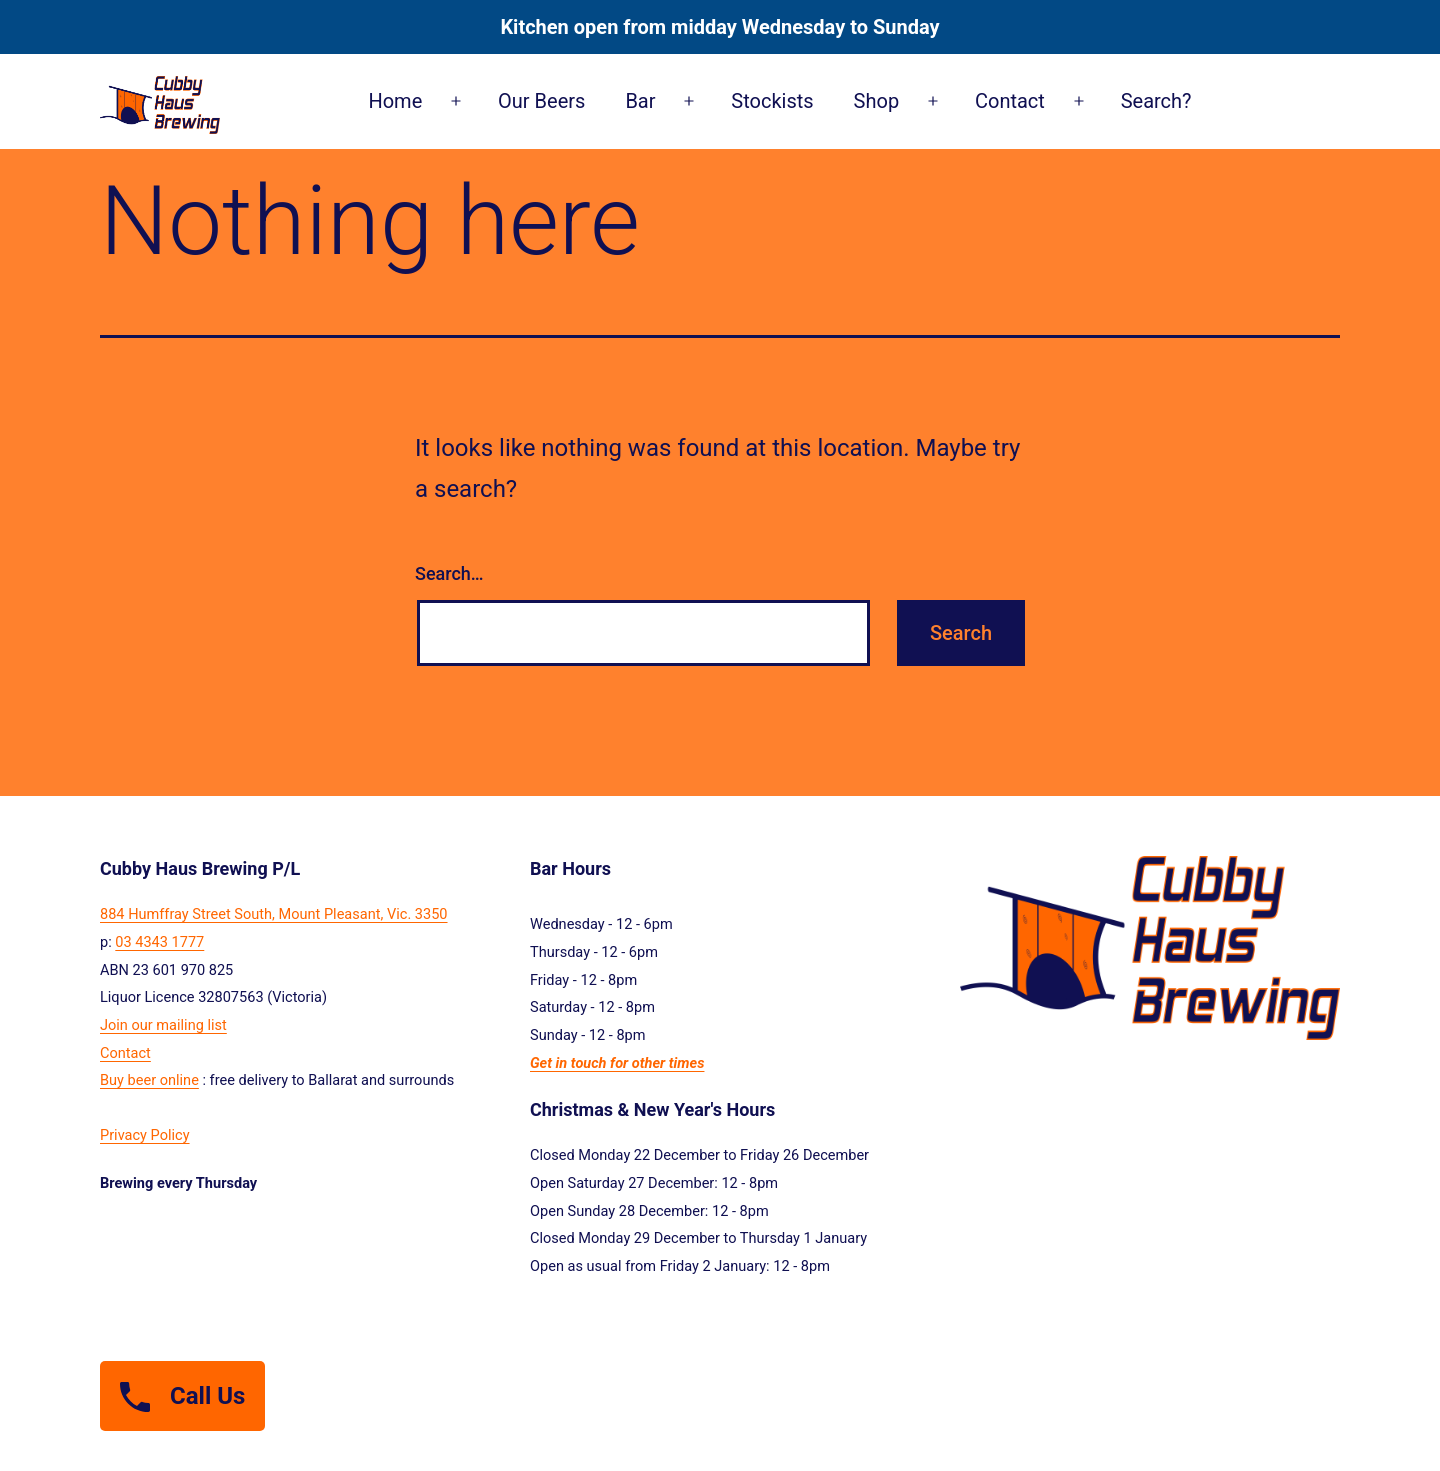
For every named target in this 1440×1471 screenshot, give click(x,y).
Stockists (772, 101)
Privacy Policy (145, 1135)
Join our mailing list (163, 1025)
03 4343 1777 (159, 942)
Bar (640, 101)
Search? (1156, 101)
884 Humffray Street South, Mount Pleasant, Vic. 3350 (274, 914)
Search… (449, 573)
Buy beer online (149, 1080)
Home (395, 101)
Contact (1010, 101)
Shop (877, 101)
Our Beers (541, 101)
